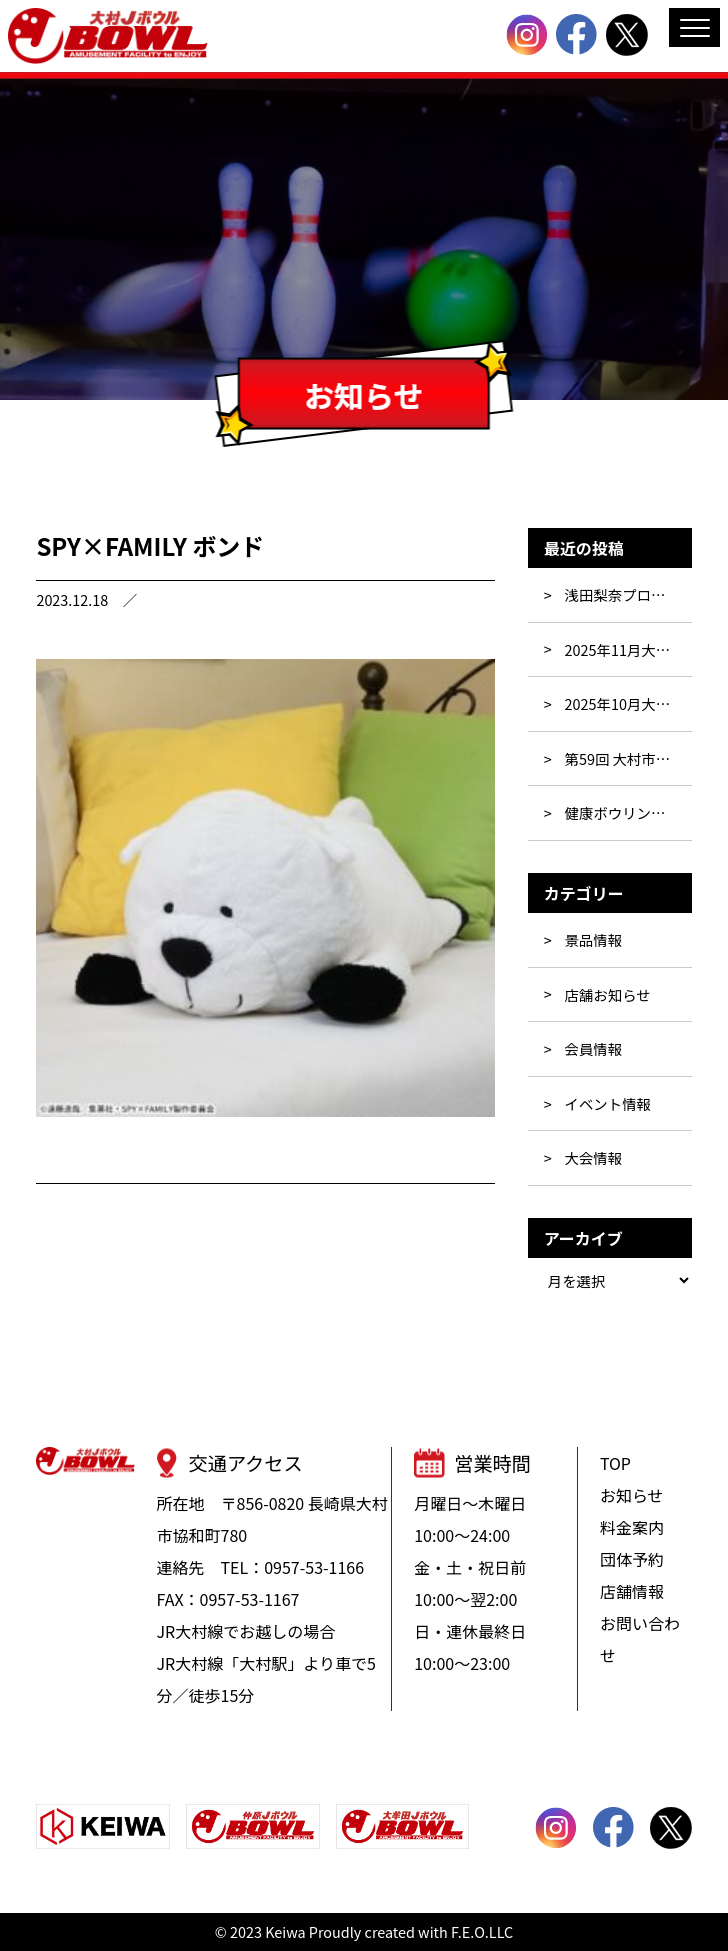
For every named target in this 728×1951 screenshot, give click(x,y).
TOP (615, 1463)
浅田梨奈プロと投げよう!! (628, 594)
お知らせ (632, 1495)
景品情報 (594, 939)
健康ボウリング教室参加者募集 (628, 812)
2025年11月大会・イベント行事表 (628, 649)
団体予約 (632, 1559)
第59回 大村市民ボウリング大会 (628, 758)
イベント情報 (608, 1103)
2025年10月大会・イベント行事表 (628, 703)
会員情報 (594, 1048)
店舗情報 (632, 1591)
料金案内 (632, 1527)
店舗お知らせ (608, 994)
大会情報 (594, 1157)
